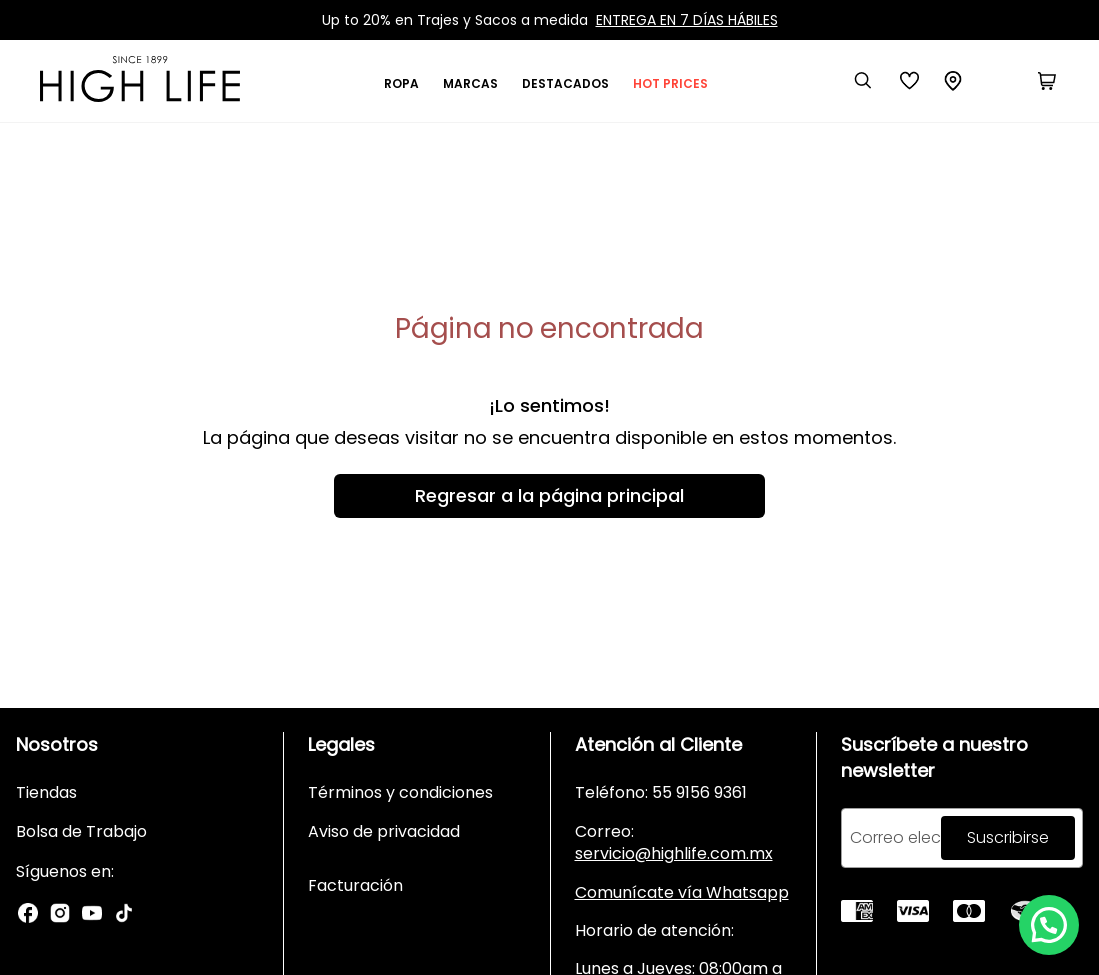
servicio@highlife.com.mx (674, 853)
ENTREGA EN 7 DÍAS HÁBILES (687, 20)
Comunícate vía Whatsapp (682, 892)
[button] (1049, 925)
